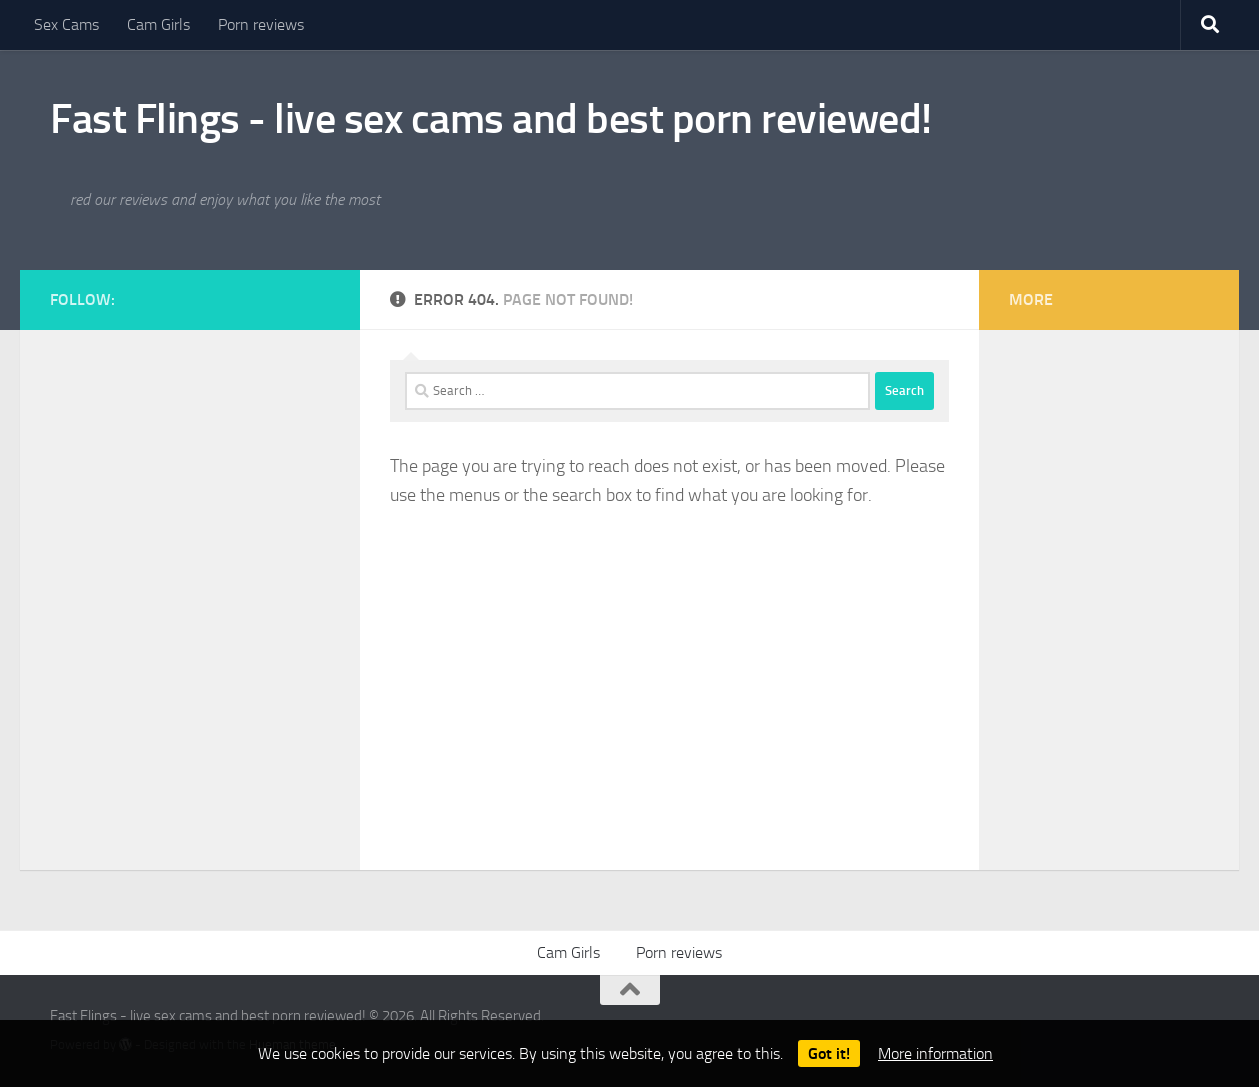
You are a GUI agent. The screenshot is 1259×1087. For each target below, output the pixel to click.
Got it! (829, 1053)
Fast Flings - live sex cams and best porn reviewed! (491, 119)
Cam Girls (158, 24)
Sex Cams (66, 24)
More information (935, 1053)
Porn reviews (261, 24)
